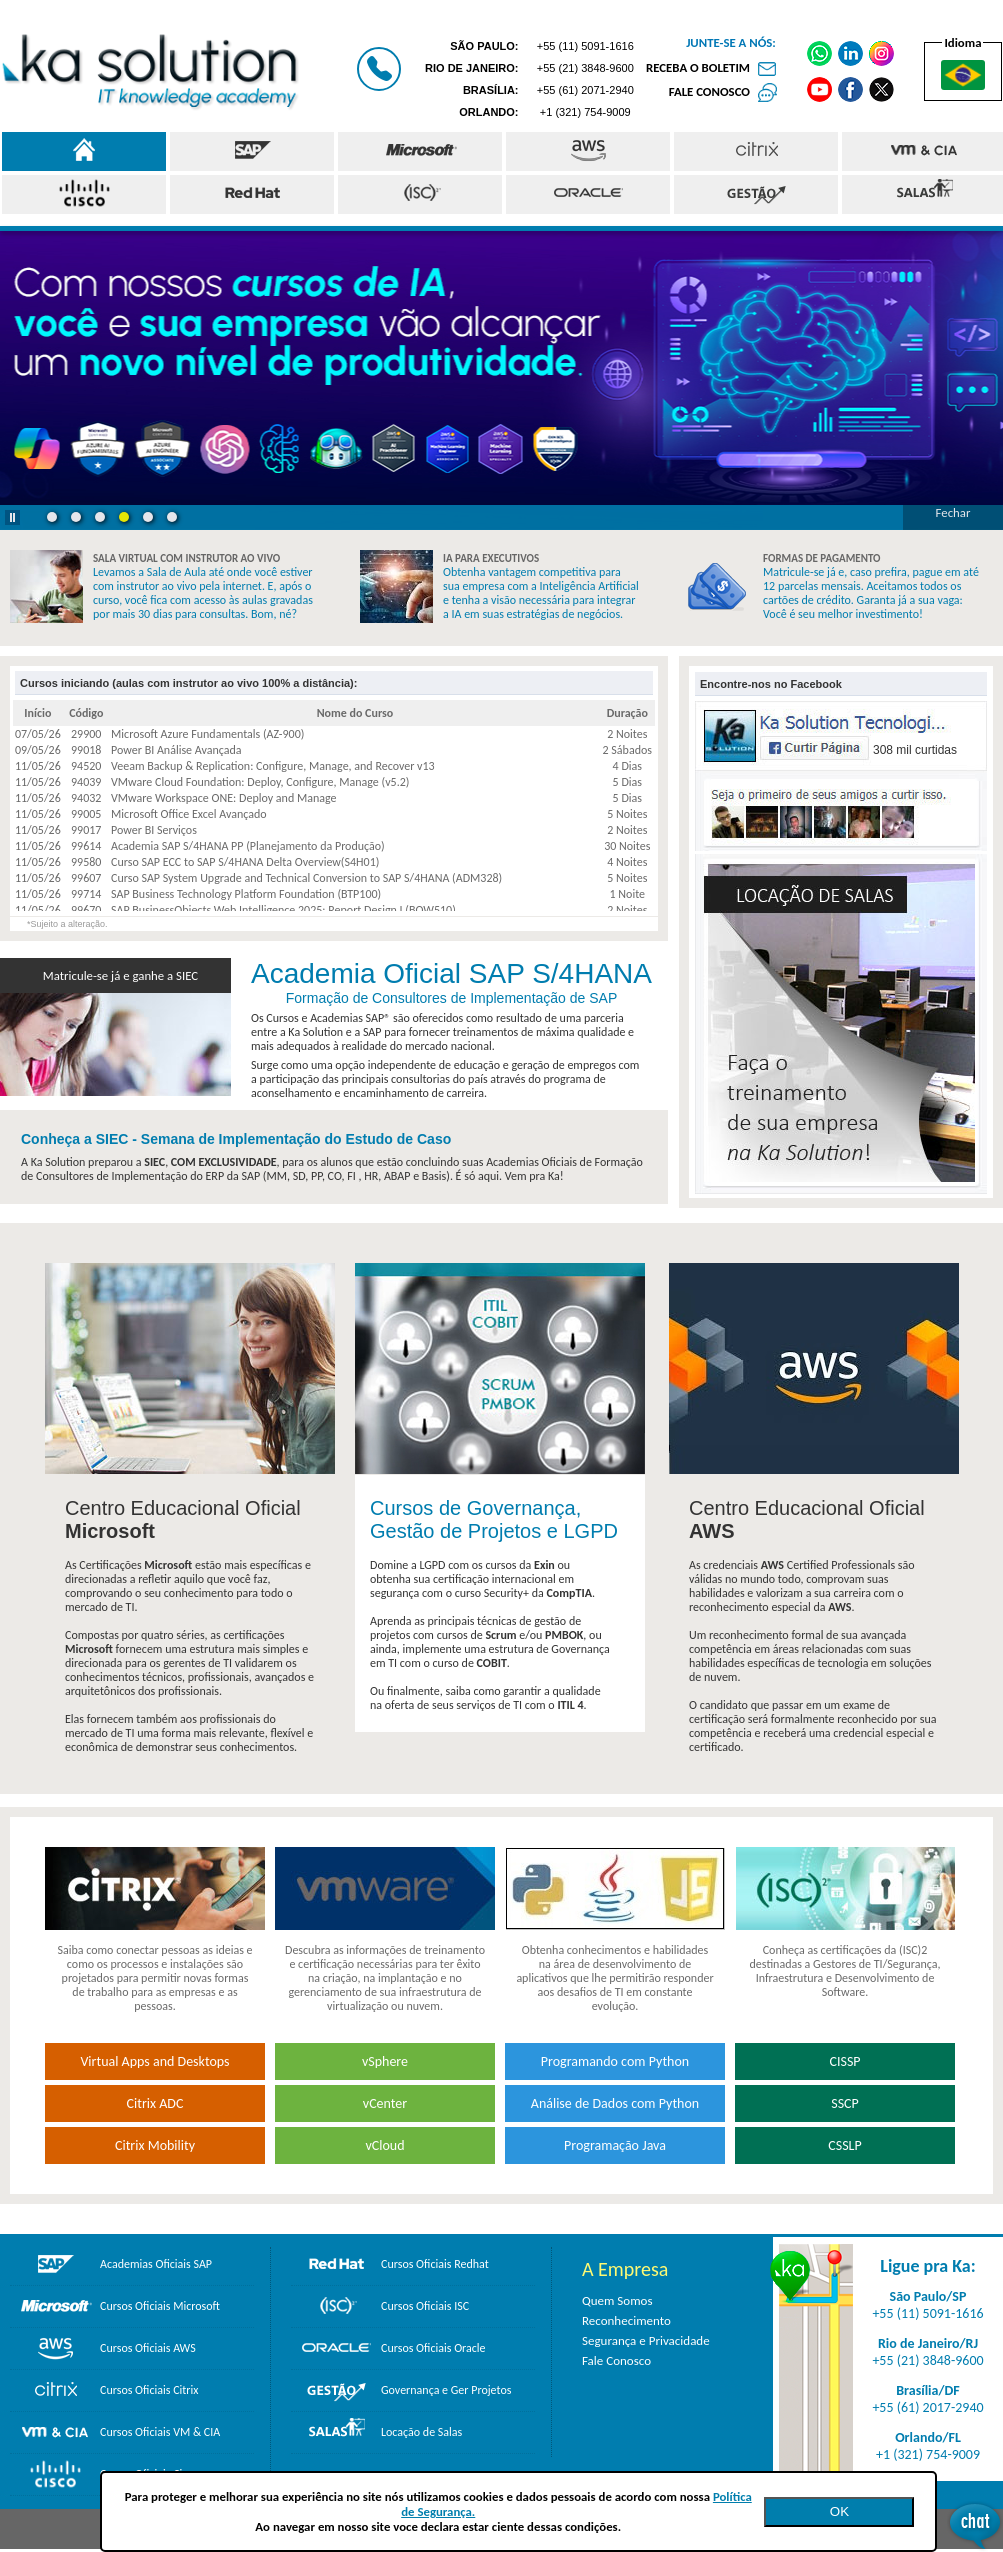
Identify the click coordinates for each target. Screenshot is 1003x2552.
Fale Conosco (616, 2360)
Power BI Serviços (154, 830)
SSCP (845, 2103)
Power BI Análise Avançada (176, 750)
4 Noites (627, 862)
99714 (86, 894)
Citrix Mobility (155, 2145)
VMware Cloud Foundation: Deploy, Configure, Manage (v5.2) (260, 782)
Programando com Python (615, 2061)
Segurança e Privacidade (646, 2340)
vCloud (384, 2145)
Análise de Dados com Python (615, 2103)
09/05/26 (38, 750)
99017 (86, 830)
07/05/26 (38, 734)
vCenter (385, 2103)
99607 (86, 878)
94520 (86, 766)
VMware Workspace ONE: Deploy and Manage (223, 798)
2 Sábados (627, 750)
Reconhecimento (626, 2320)
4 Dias (627, 766)
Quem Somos (617, 2300)
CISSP (844, 2061)
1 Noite (627, 894)
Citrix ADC (155, 2103)
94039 (86, 782)
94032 (86, 798)
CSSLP (844, 2145)
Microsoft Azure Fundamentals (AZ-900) (207, 734)
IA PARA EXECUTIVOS (491, 558)
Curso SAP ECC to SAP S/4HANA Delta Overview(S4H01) (245, 862)
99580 (86, 862)
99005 (86, 814)
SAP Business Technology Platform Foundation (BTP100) (246, 894)
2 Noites (627, 734)
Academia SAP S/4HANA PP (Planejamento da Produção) (248, 846)
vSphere (385, 2061)
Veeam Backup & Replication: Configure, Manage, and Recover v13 (273, 766)
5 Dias (627, 782)
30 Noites (627, 846)
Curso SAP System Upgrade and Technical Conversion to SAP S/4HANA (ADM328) (306, 878)
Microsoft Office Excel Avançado (189, 814)
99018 (86, 750)
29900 (86, 734)
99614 (86, 846)
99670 (86, 910)
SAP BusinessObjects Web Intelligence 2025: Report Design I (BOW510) (283, 910)
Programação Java (615, 2145)
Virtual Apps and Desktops (154, 2061)
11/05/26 (38, 766)
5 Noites (627, 814)
